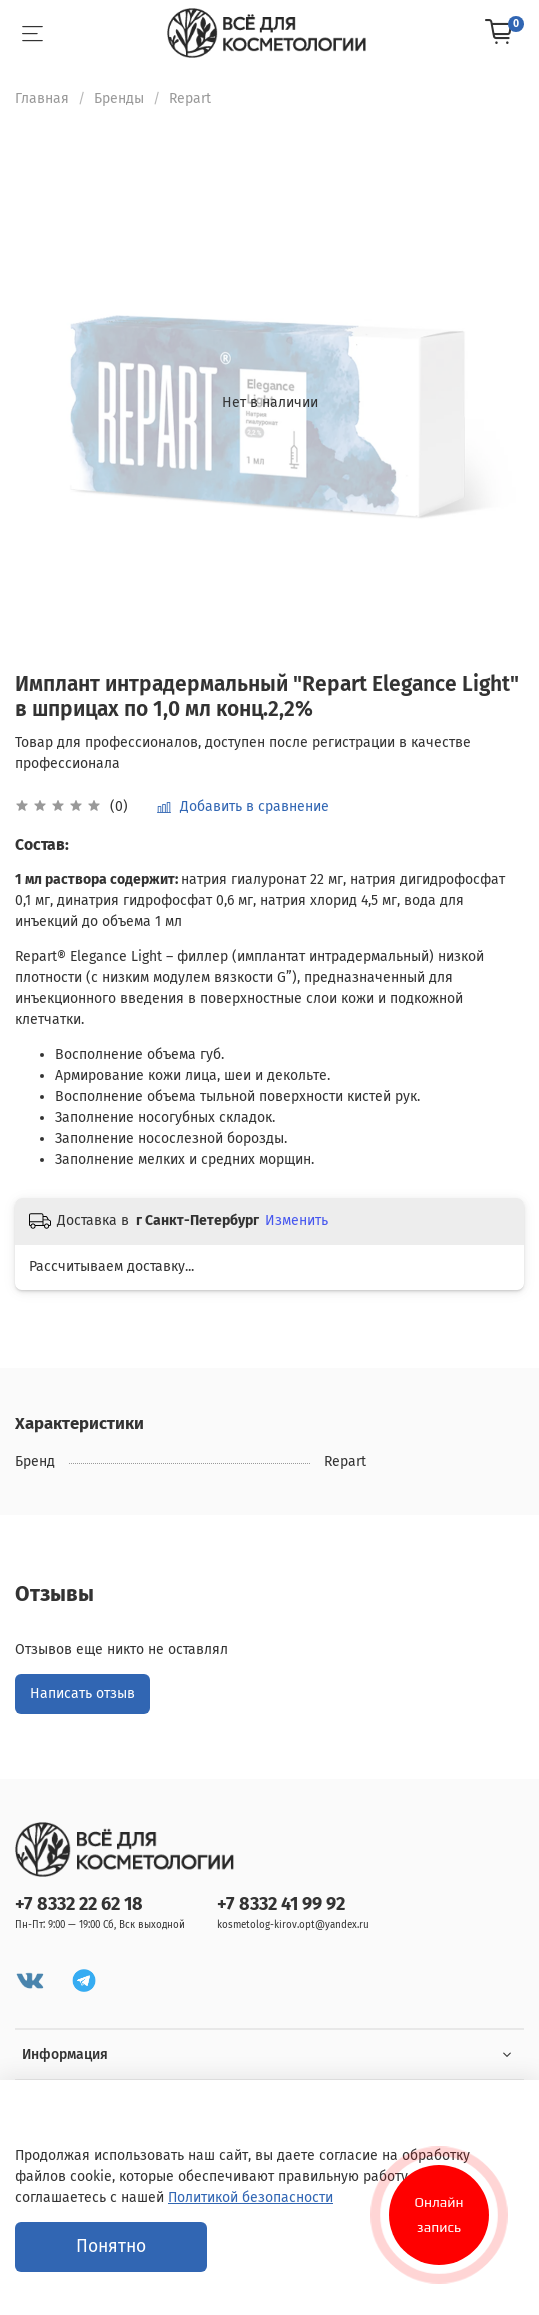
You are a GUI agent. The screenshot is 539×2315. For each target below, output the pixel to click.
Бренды (119, 98)
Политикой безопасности (250, 2197)
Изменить (296, 1220)
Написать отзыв (82, 1693)
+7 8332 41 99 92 (281, 1904)
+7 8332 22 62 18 (79, 1904)
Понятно (111, 2246)
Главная (42, 98)
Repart (190, 98)
